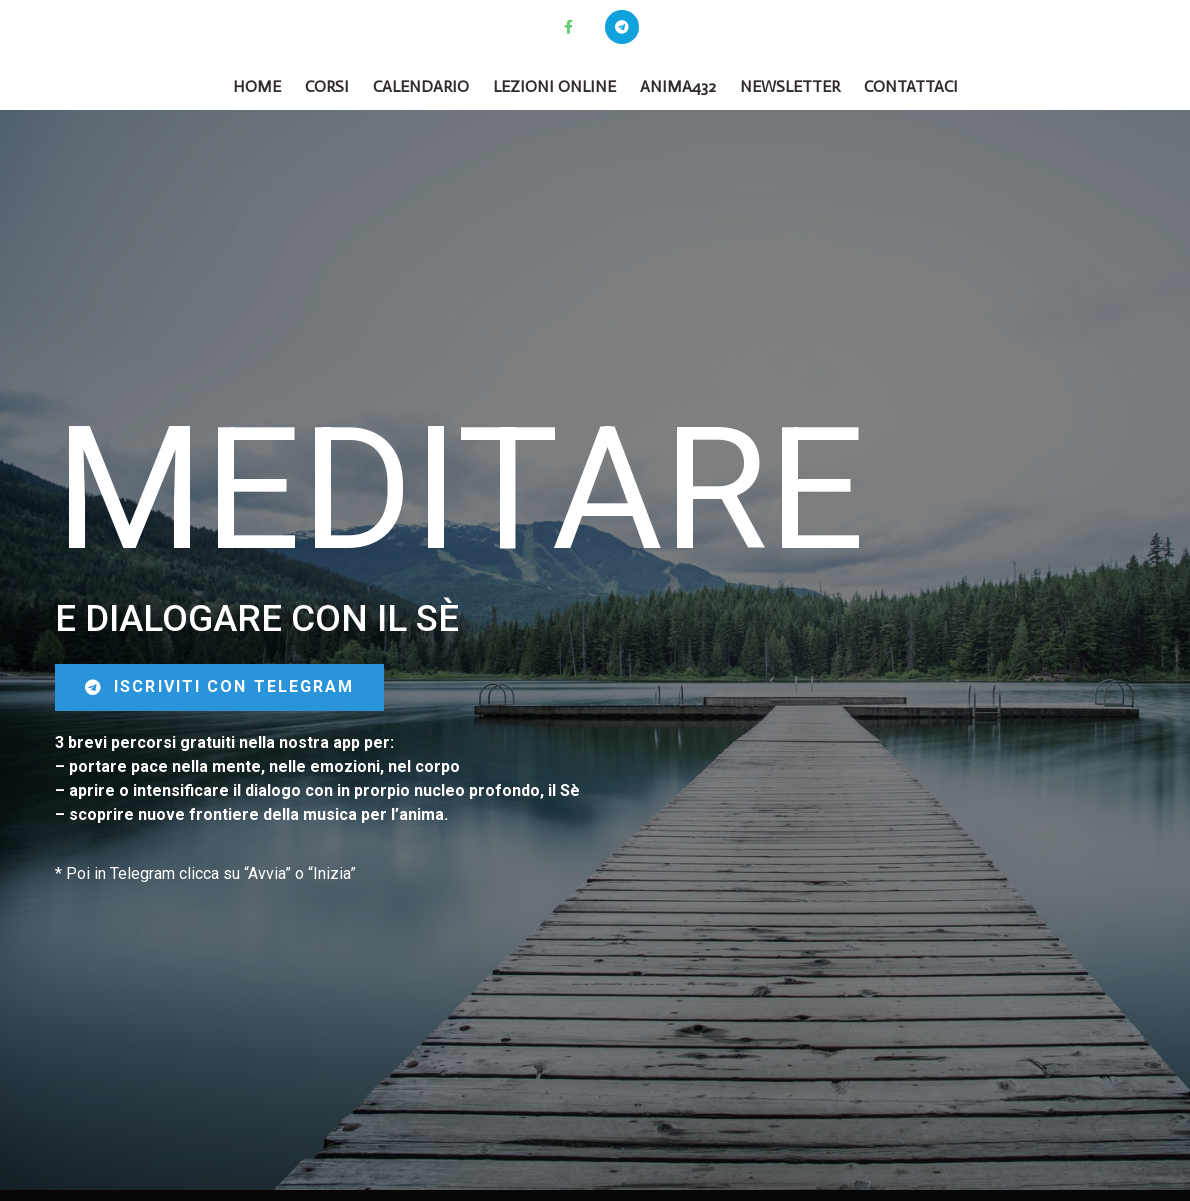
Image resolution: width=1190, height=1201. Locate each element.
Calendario (421, 86)
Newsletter (790, 86)
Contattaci (911, 86)
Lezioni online (554, 86)
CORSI (327, 86)
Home (257, 86)
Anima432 (678, 86)
